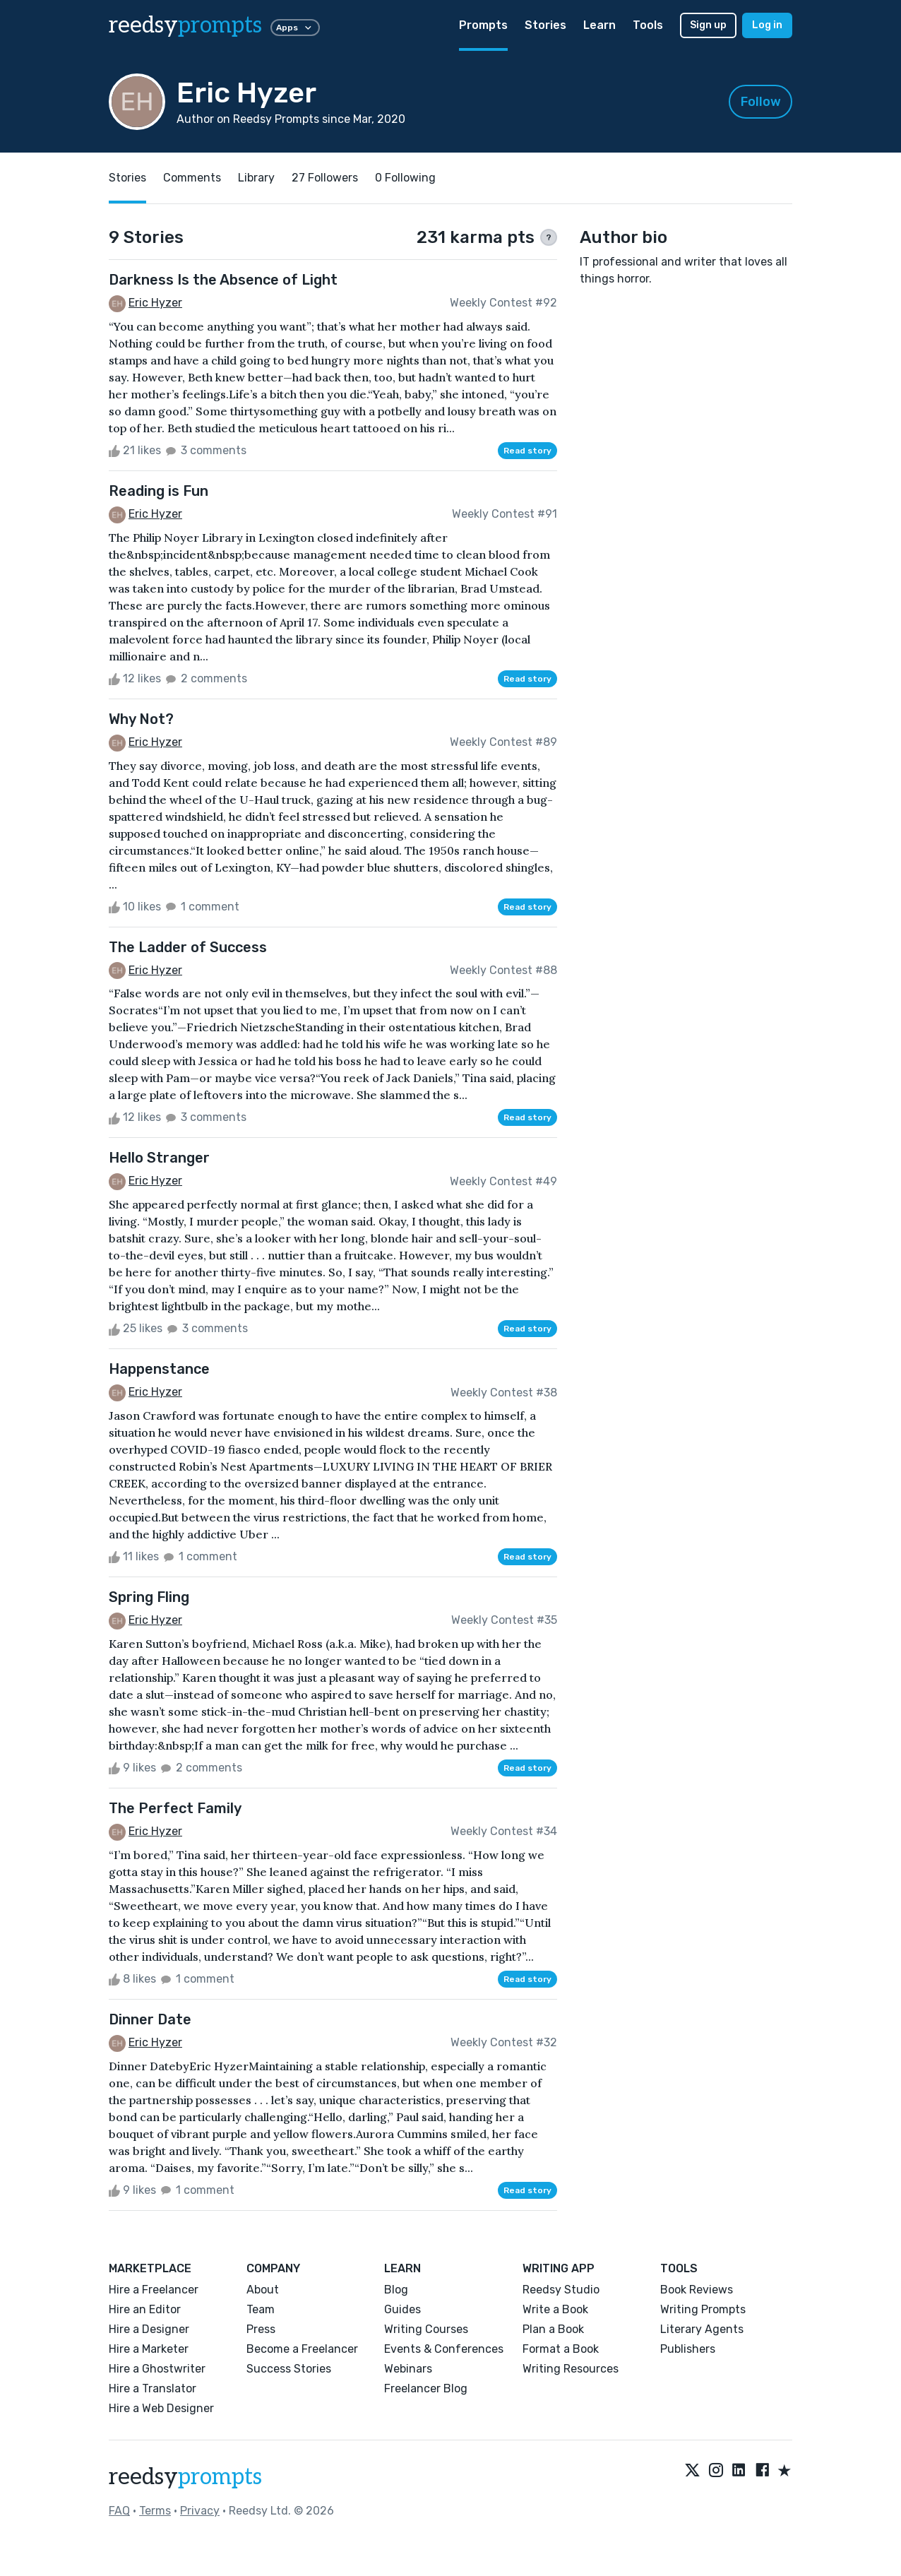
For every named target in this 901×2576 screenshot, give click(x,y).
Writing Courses (426, 2329)
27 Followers (325, 177)
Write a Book (555, 2309)
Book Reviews (696, 2289)
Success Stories (288, 2368)
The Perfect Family (175, 1808)
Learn (599, 25)
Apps (295, 27)
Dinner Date (150, 2019)
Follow (761, 101)
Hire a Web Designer (161, 2408)
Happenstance (159, 1368)
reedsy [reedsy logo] (185, 25)
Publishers (687, 2349)
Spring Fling (149, 1597)
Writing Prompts (703, 2309)
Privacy (200, 2510)
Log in (767, 25)
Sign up (708, 25)
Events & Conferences (443, 2349)
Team (260, 2309)
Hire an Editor (145, 2309)
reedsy (185, 2477)
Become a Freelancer (302, 2349)
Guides (402, 2309)
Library (256, 177)
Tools (648, 25)
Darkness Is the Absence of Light (223, 279)
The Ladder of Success (188, 947)
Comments (192, 177)
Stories (545, 25)
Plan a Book (553, 2329)
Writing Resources (571, 2368)
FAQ (119, 2510)
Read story (527, 451)
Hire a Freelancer (153, 2289)
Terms (155, 2510)
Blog (396, 2289)
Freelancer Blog (425, 2388)
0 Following (405, 177)
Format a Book (561, 2349)
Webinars (408, 2368)
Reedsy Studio (561, 2289)
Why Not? (141, 719)
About (262, 2289)
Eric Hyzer (155, 302)
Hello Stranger (159, 1157)
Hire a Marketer (149, 2349)
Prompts (483, 25)
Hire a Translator (152, 2388)
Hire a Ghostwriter (157, 2368)
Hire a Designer (149, 2329)
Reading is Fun (158, 490)
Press (260, 2329)
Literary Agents (702, 2329)
